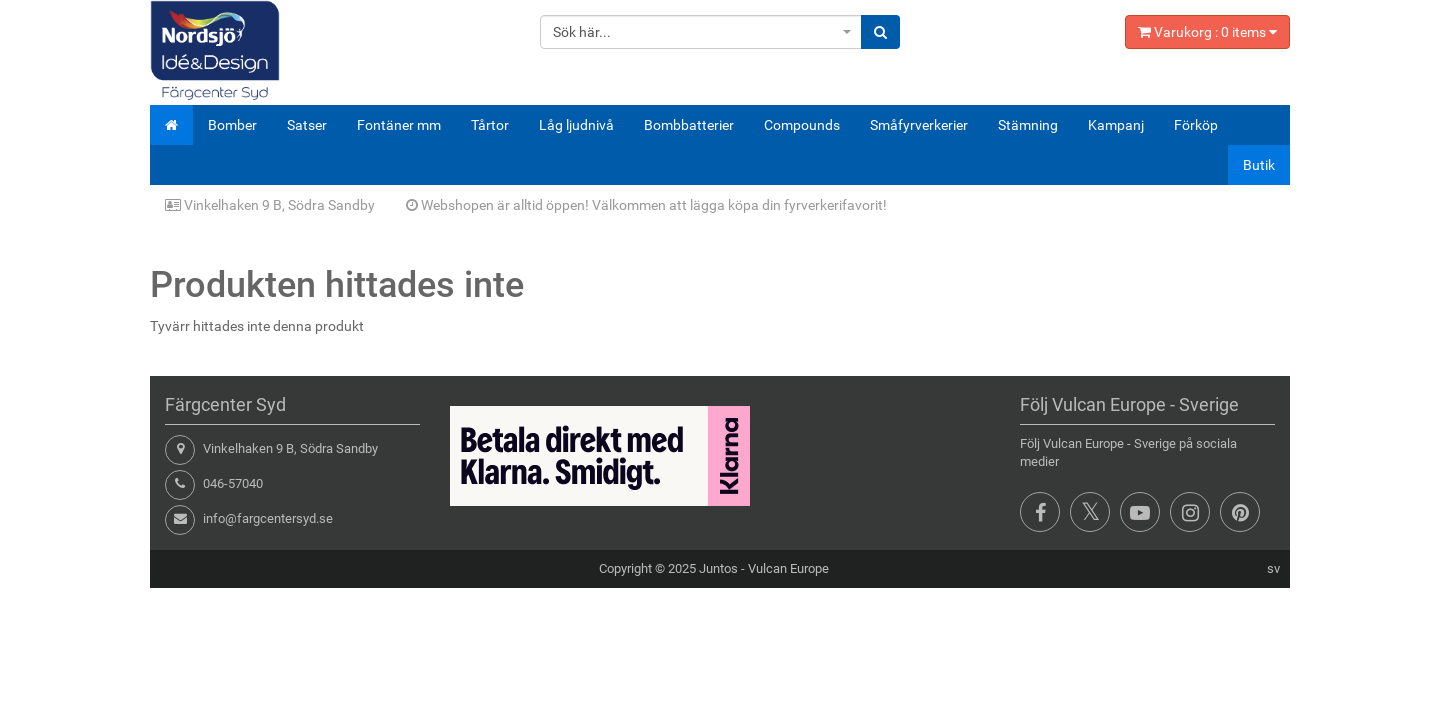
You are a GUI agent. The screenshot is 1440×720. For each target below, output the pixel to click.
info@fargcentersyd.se (268, 518)
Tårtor (490, 125)
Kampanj (1116, 125)
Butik (1259, 165)
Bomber (232, 125)
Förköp (1196, 125)
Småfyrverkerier (919, 125)
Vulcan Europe (788, 568)
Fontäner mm (399, 125)
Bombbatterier (689, 125)
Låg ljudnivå (576, 125)
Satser (307, 125)
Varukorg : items (1207, 32)
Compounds (802, 125)
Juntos (718, 568)
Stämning (1028, 125)
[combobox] (701, 32)
